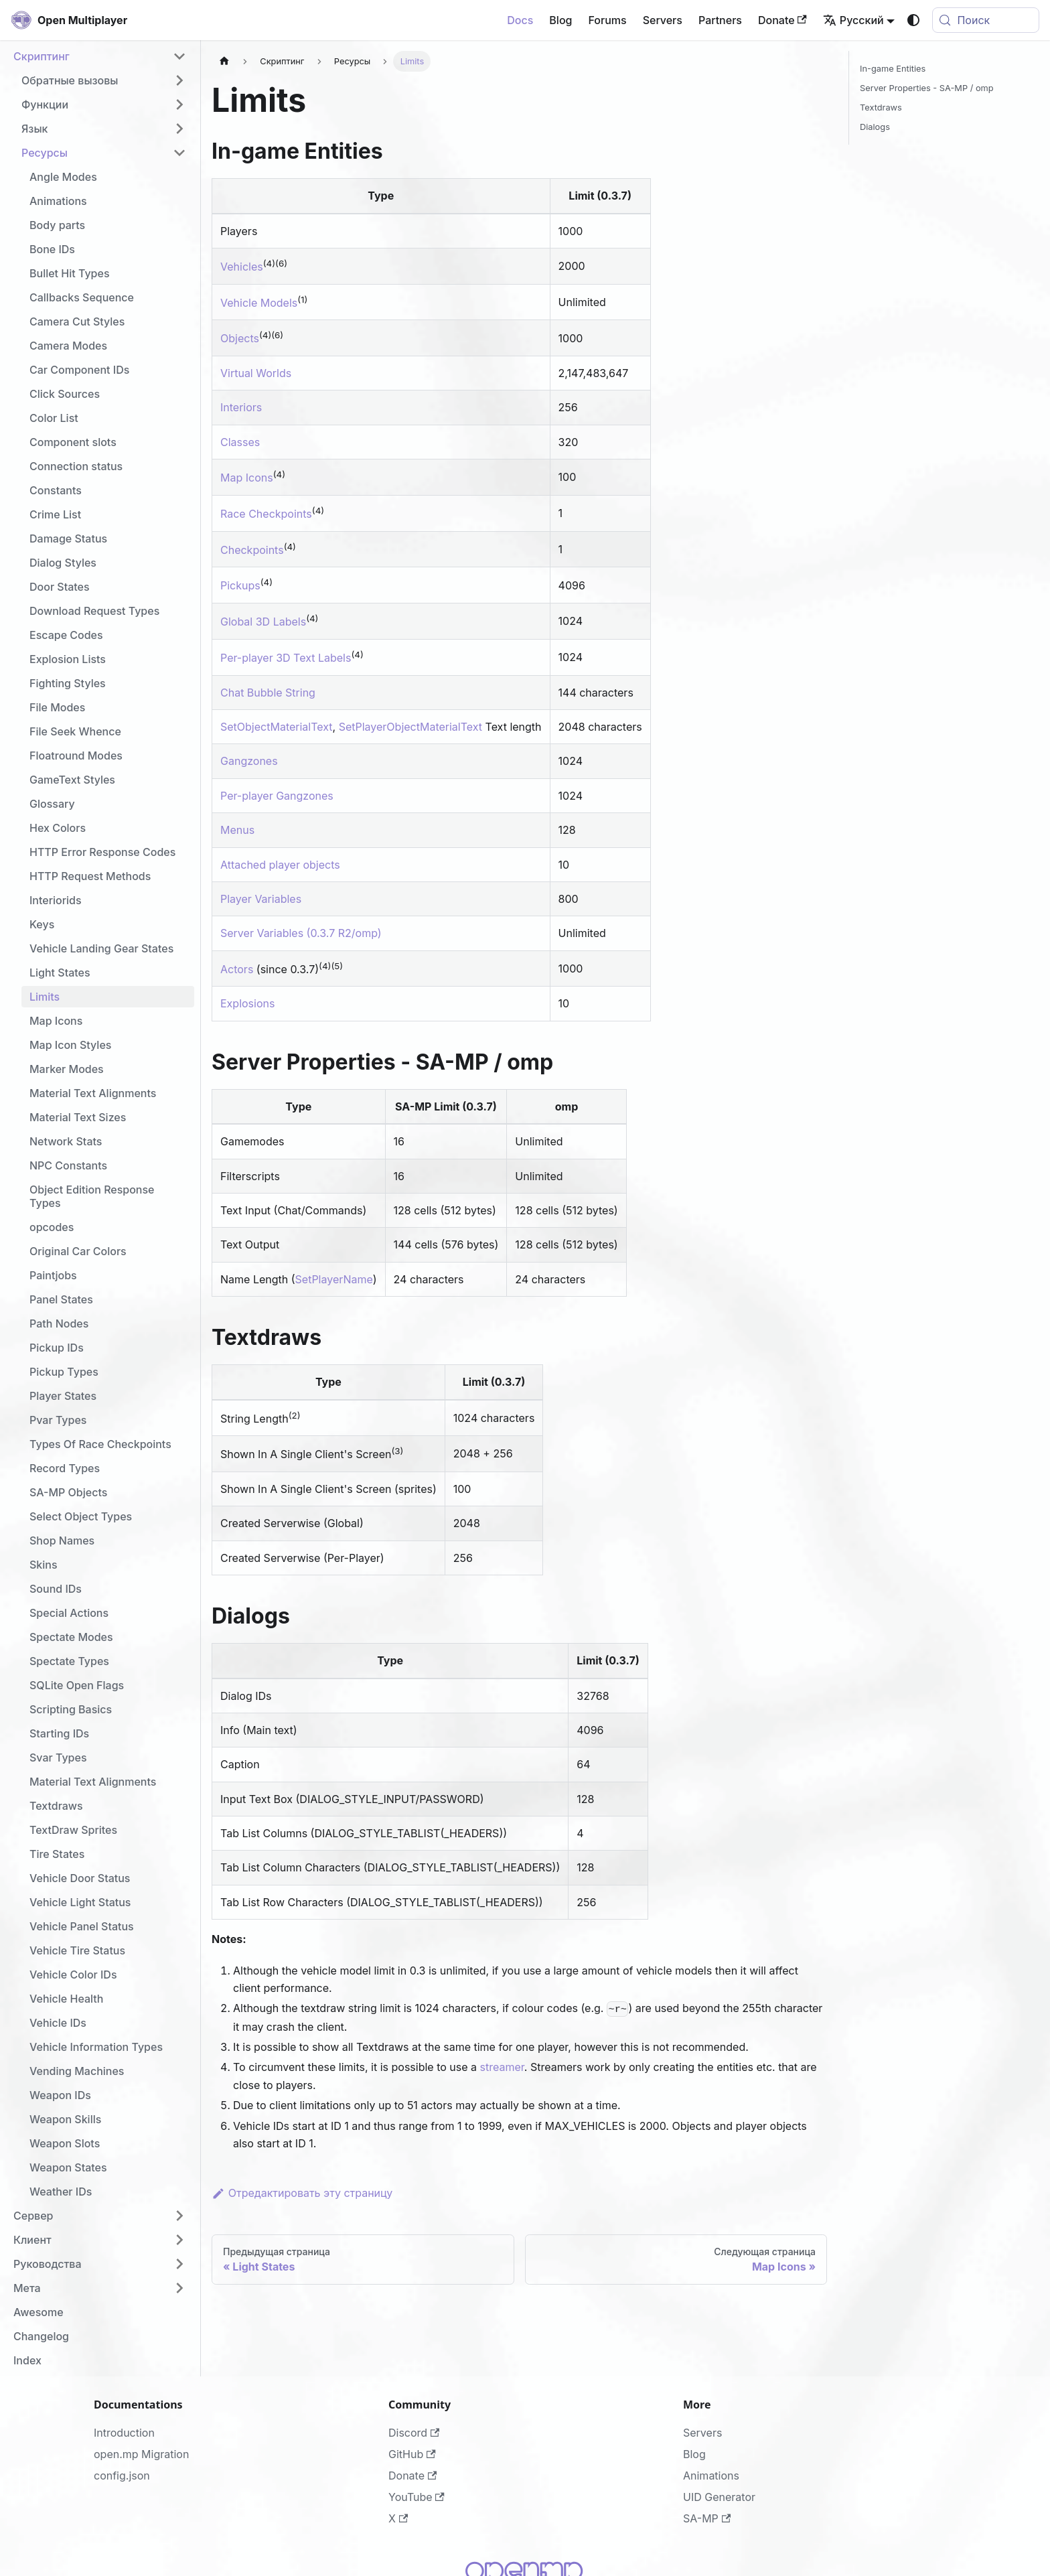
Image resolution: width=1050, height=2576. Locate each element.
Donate (782, 20)
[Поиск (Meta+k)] (985, 20)
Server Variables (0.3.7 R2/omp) (301, 933)
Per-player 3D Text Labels (285, 657)
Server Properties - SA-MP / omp (927, 88)
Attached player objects (280, 864)
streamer (502, 2067)
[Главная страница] (224, 61)
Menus (237, 830)
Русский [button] (853, 20)
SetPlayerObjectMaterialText (410, 726)
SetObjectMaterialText (276, 726)
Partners (720, 20)
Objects (239, 339)
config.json (122, 2475)
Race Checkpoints (266, 513)
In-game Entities (892, 69)
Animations (711, 2475)
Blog (560, 20)
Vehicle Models (258, 302)
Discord (413, 2432)
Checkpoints (252, 550)
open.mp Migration (141, 2454)
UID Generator (719, 2497)
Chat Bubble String (267, 692)
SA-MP (707, 2518)
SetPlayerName (334, 1279)
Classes (240, 442)
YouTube (416, 2497)
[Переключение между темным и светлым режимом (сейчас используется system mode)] (913, 20)
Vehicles (241, 266)
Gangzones (249, 761)
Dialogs (875, 127)
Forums (607, 20)
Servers (662, 20)
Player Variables (260, 899)
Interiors (241, 407)
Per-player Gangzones (276, 795)
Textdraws (881, 107)
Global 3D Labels (263, 621)
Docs (520, 20)
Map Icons (246, 478)
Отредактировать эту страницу (302, 2193)
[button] (99, 56)
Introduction (124, 2432)
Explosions (247, 1003)
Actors (236, 969)
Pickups (240, 586)
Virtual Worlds (255, 373)
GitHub (412, 2454)
